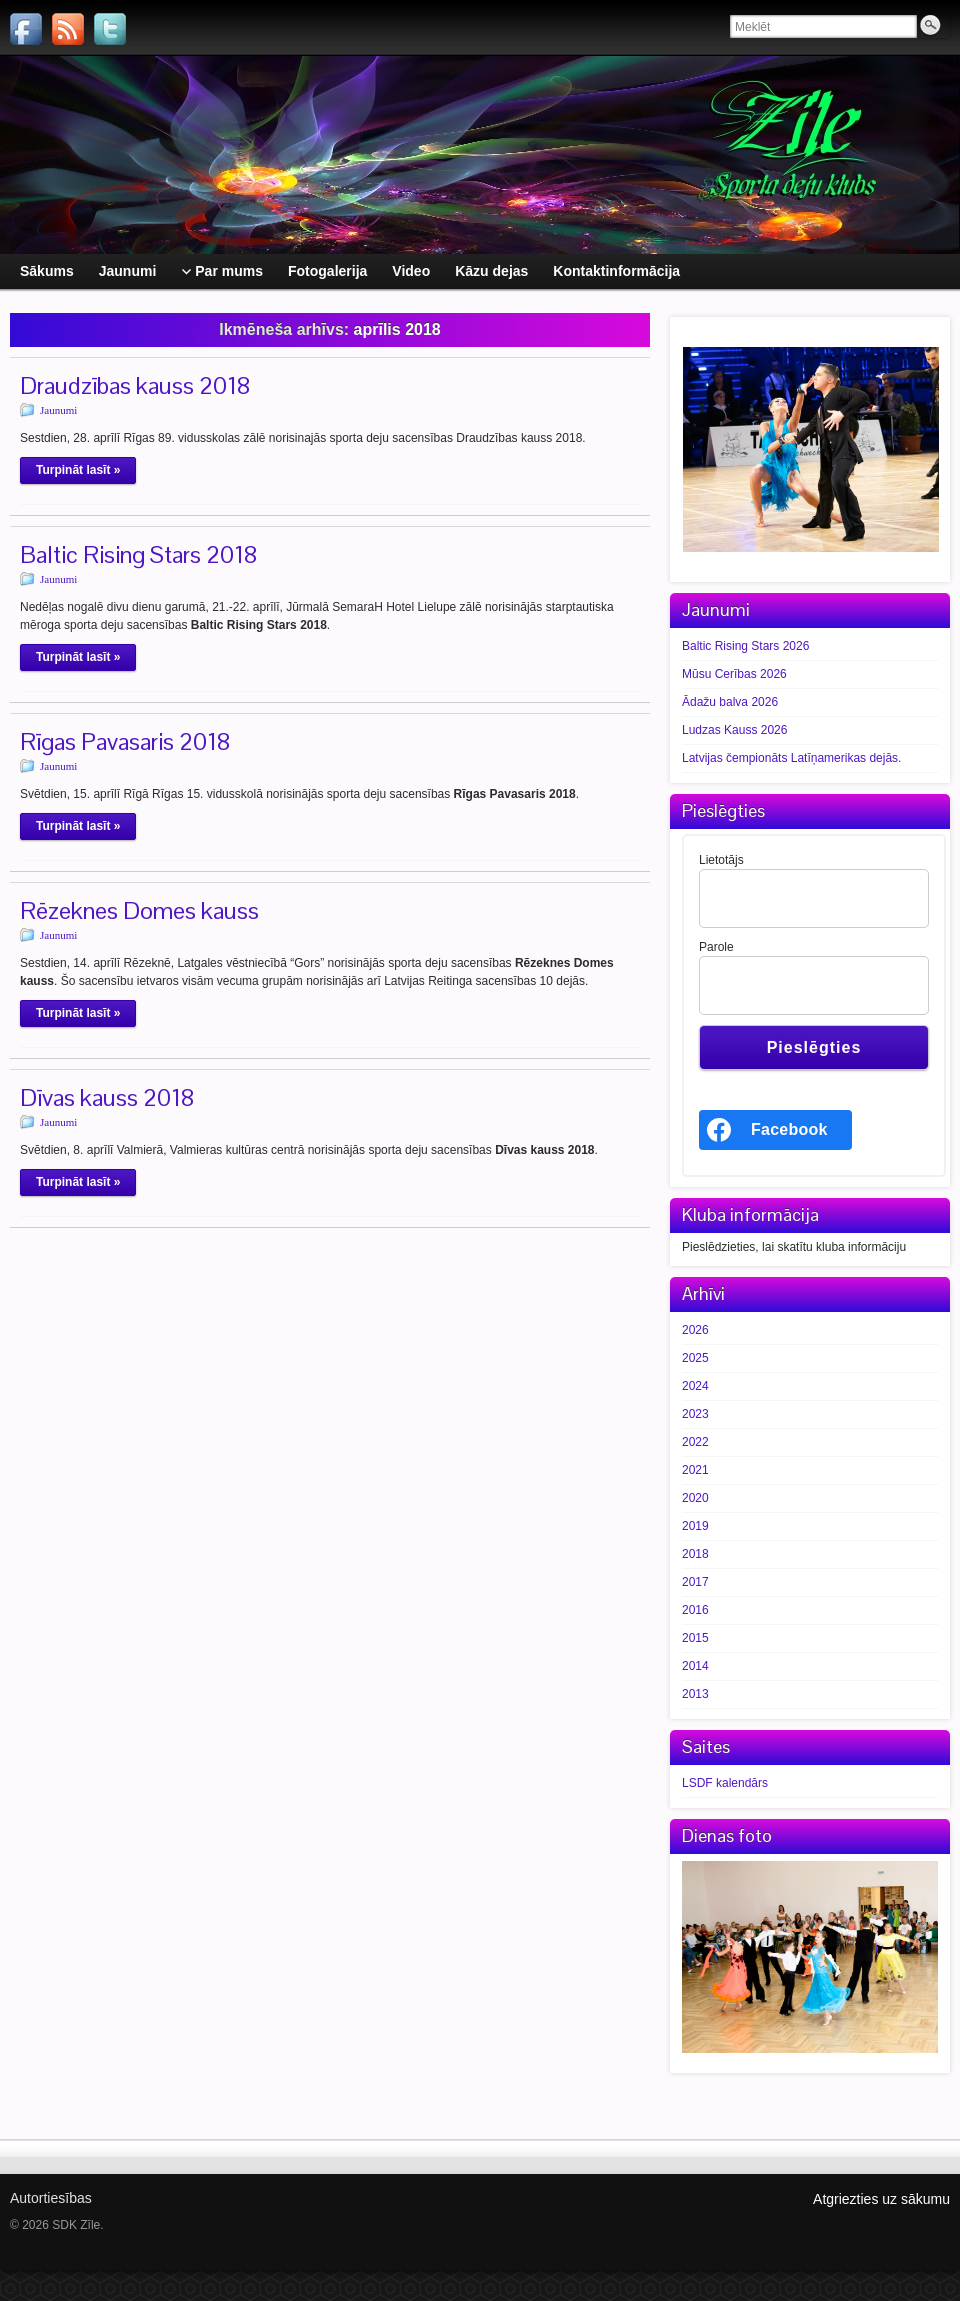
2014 (695, 1666)
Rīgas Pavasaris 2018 (125, 741)
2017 (695, 1582)
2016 (695, 1610)
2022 (695, 1442)
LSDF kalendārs (725, 1783)
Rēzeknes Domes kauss (139, 910)
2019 (695, 1526)
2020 (695, 1498)
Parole (716, 947)
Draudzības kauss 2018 (135, 385)
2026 (695, 1330)
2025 (695, 1358)
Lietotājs (721, 860)
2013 (695, 1694)
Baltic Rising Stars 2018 (139, 554)
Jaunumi (58, 410)
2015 (695, 1638)
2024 (695, 1386)
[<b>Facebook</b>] (775, 1130)
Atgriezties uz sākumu (881, 2199)
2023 (695, 1414)
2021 (695, 1470)
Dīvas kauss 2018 (107, 1097)
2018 (695, 1554)
